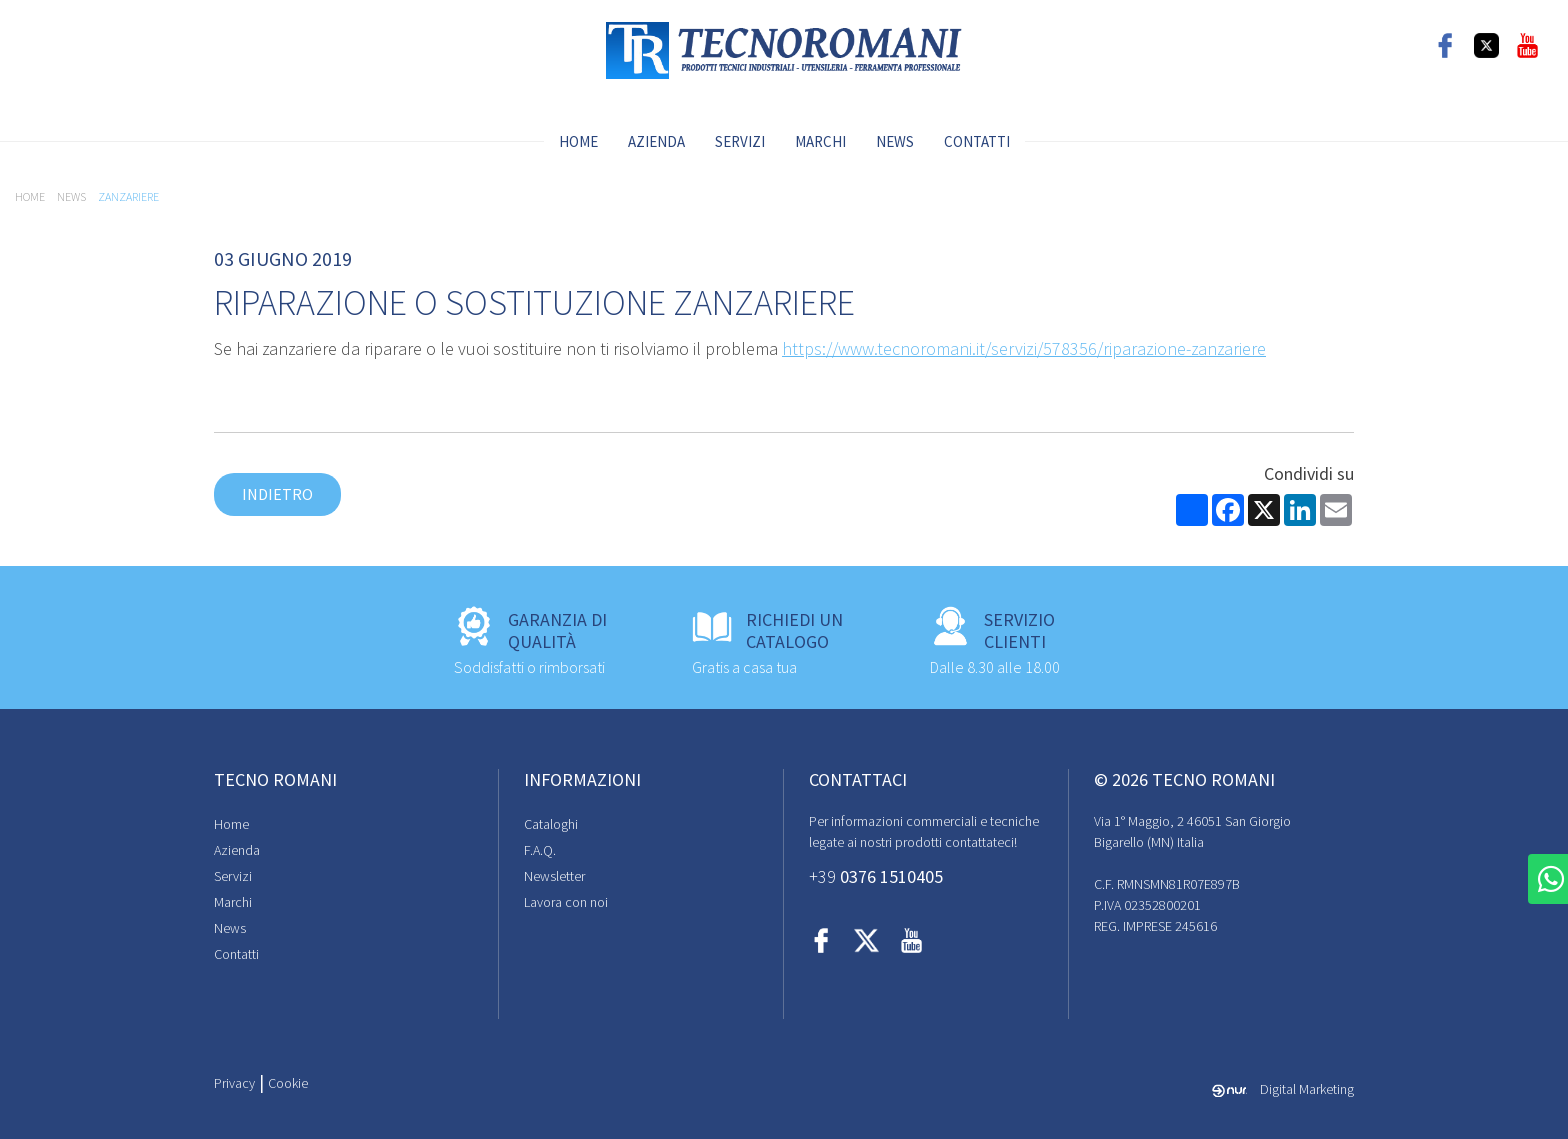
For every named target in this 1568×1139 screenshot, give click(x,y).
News (895, 141)
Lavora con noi (566, 902)
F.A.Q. (540, 850)
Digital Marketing (1283, 1089)
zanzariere (128, 196)
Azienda (656, 141)
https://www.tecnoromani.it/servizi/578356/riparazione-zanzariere (1024, 348)
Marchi (820, 141)
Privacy (234, 1083)
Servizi (740, 141)
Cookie (288, 1083)
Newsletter (554, 876)
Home (578, 141)
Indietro (277, 494)
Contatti (977, 141)
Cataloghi (551, 824)
